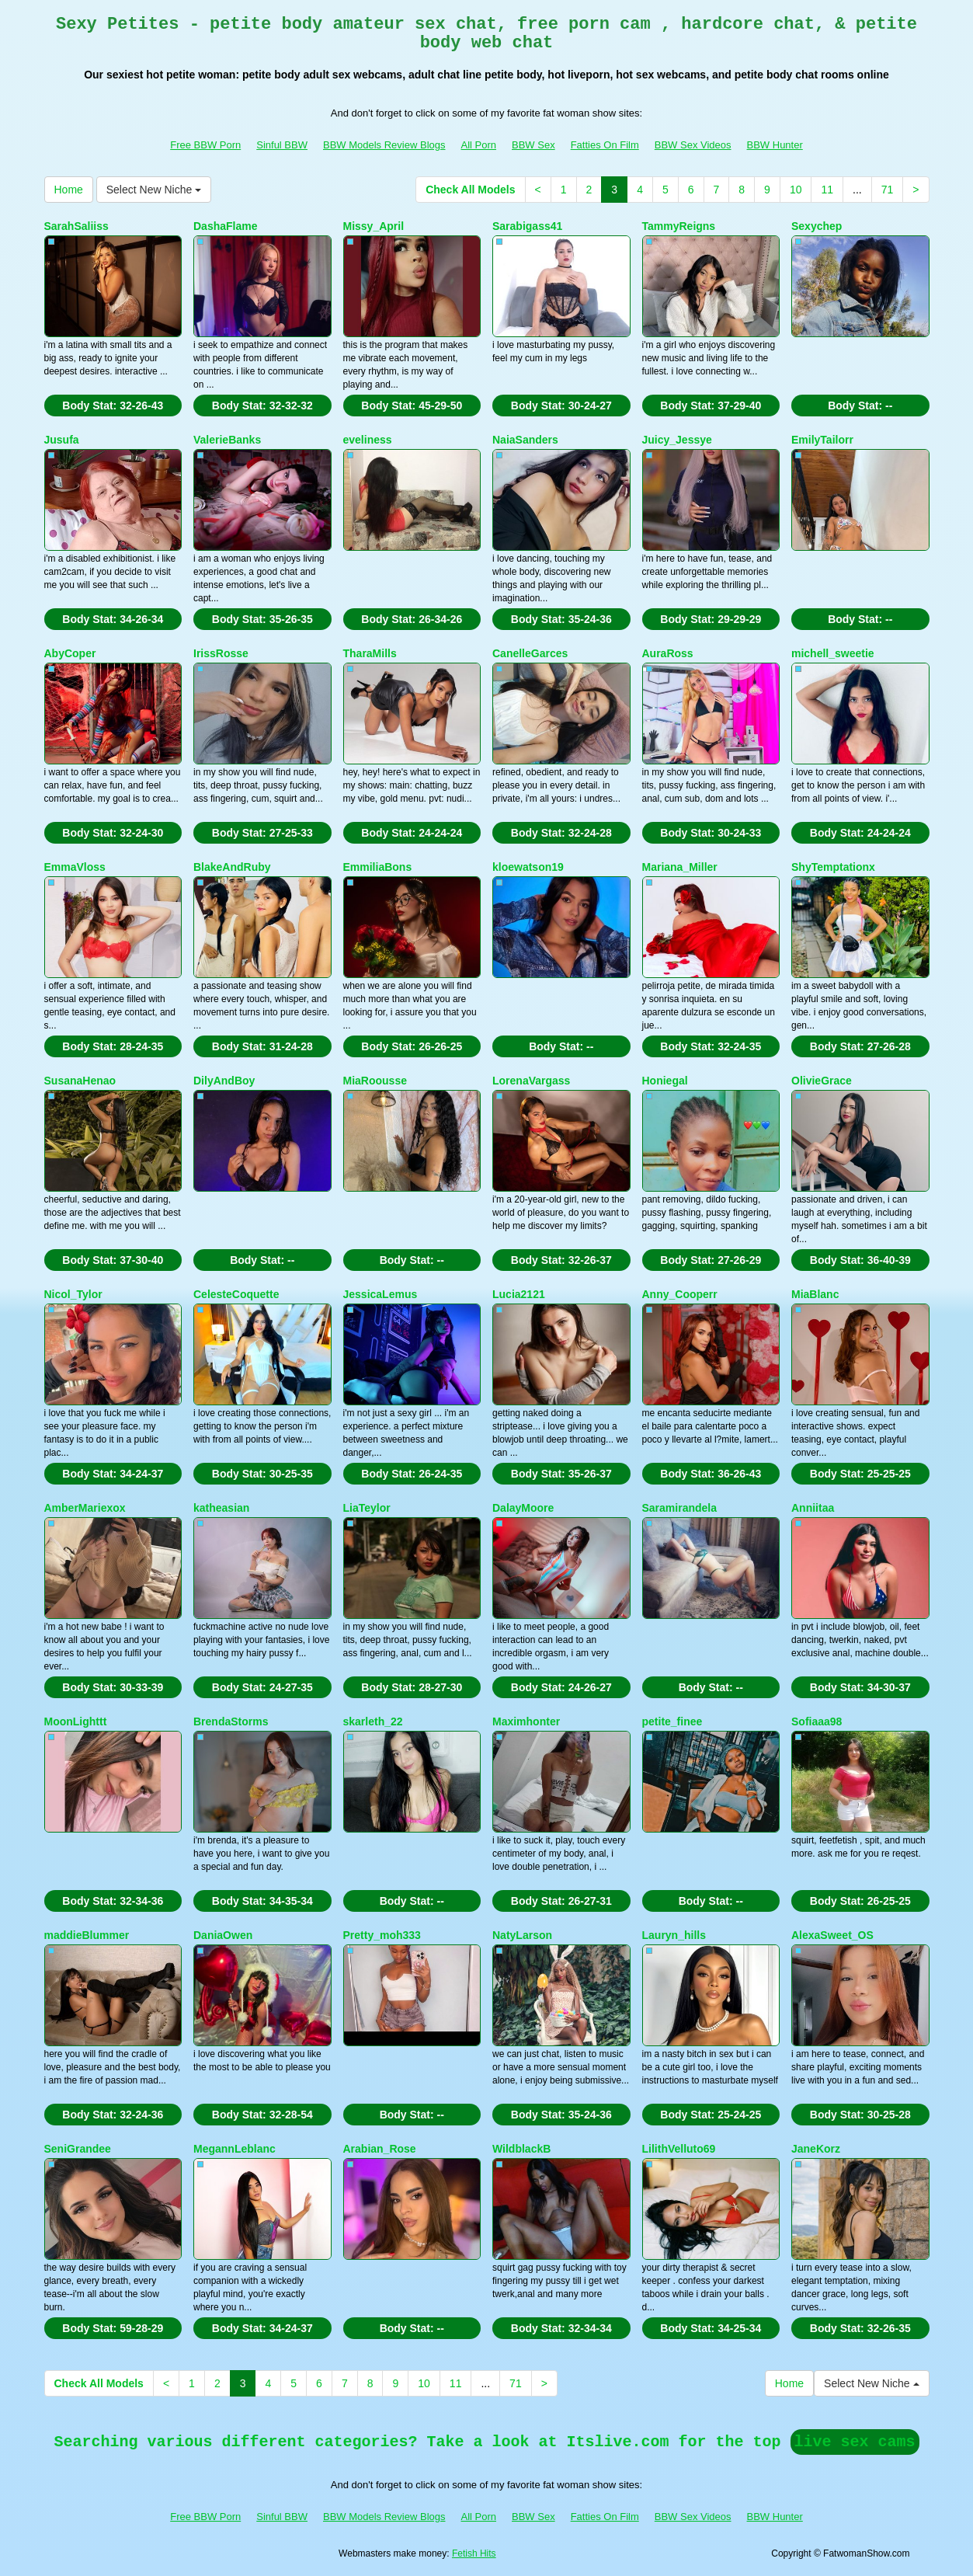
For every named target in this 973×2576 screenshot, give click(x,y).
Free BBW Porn (205, 145)
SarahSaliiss (76, 226)
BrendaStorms (230, 1721)
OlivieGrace (821, 1080)
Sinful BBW (282, 145)
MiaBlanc (815, 1294)
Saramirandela (680, 1508)
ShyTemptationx (833, 867)
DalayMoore (523, 1508)
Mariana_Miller (680, 867)
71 (887, 189)
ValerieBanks (227, 439)
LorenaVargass (531, 1080)
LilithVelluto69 (679, 2149)
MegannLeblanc (234, 2149)
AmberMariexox (85, 1508)
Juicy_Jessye (677, 439)
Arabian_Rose (379, 2149)
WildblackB (521, 2149)
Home (68, 189)
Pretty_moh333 (382, 1935)
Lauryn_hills (674, 1935)
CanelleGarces (530, 653)
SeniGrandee (77, 2149)
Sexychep (816, 226)
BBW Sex (533, 145)
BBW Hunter (775, 145)
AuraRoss (667, 653)
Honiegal (665, 1080)
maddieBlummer (87, 1935)
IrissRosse (220, 653)
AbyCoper (70, 653)
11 (827, 189)
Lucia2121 (518, 1294)
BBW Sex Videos (693, 145)
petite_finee (672, 1721)
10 (796, 189)
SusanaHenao (80, 1080)
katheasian (221, 1508)
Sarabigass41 (527, 226)
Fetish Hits (474, 2553)
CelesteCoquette (236, 1294)
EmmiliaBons (377, 867)
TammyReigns (679, 226)
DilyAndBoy (224, 1080)
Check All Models (470, 189)
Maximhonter (526, 1721)
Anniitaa (812, 1508)
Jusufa (61, 439)
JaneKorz (815, 2149)
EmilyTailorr (822, 439)
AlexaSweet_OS (832, 1935)
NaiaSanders (525, 439)
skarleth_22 (373, 1721)
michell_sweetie (832, 653)
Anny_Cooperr (680, 1294)
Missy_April (374, 226)
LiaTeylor (367, 1508)
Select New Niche (153, 189)
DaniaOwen (222, 1935)
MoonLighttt (75, 1721)
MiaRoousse (375, 1080)
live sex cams (855, 2442)
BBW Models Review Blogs (384, 145)
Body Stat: (112, 405)
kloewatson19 (528, 867)
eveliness (367, 439)
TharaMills (370, 653)
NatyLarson (522, 1935)
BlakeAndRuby (232, 867)
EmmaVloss (75, 867)
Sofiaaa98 (816, 1721)
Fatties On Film (605, 145)
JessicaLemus (380, 1294)
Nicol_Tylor (73, 1294)
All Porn (478, 145)
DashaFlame (225, 226)
